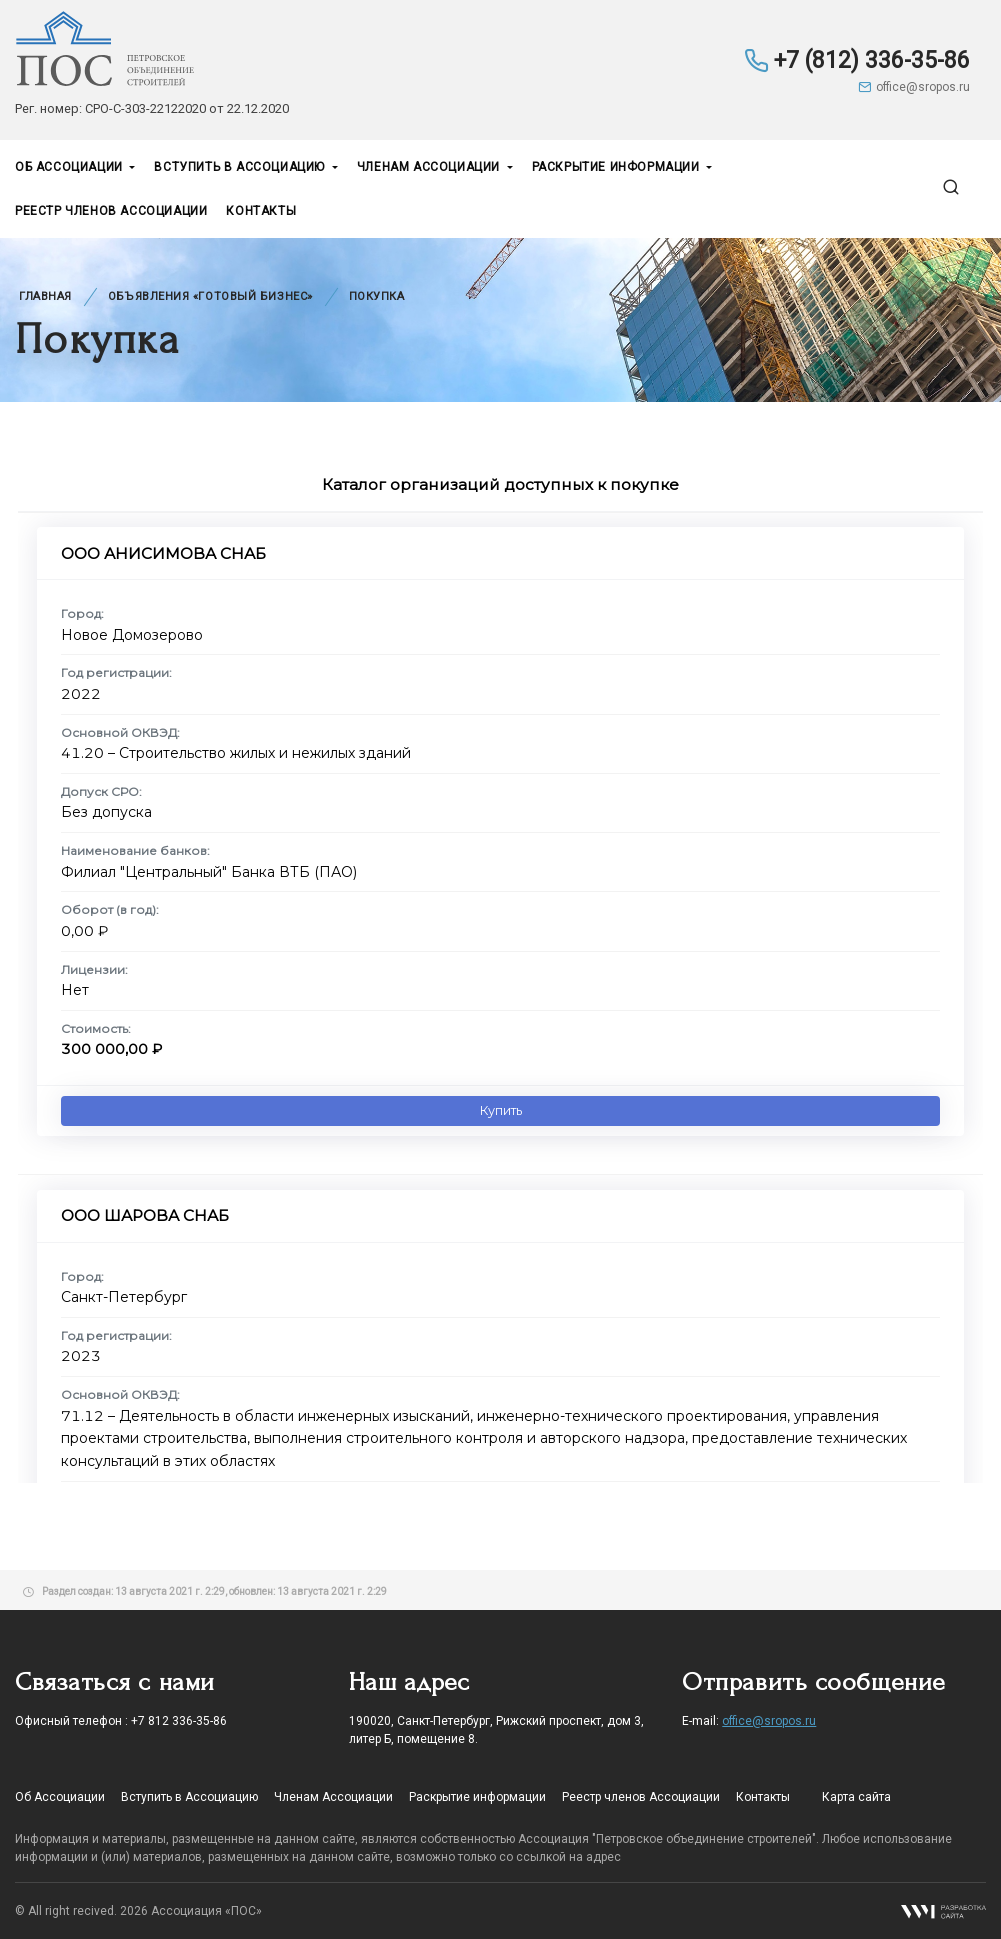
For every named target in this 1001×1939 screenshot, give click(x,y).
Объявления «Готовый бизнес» (210, 296)
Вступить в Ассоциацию (241, 167)
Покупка (377, 296)
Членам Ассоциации (430, 167)
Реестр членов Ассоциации (111, 211)
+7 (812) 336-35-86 (857, 61)
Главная (45, 296)
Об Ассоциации (70, 167)
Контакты (261, 211)
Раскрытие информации (618, 167)
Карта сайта (856, 1797)
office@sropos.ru (914, 87)
